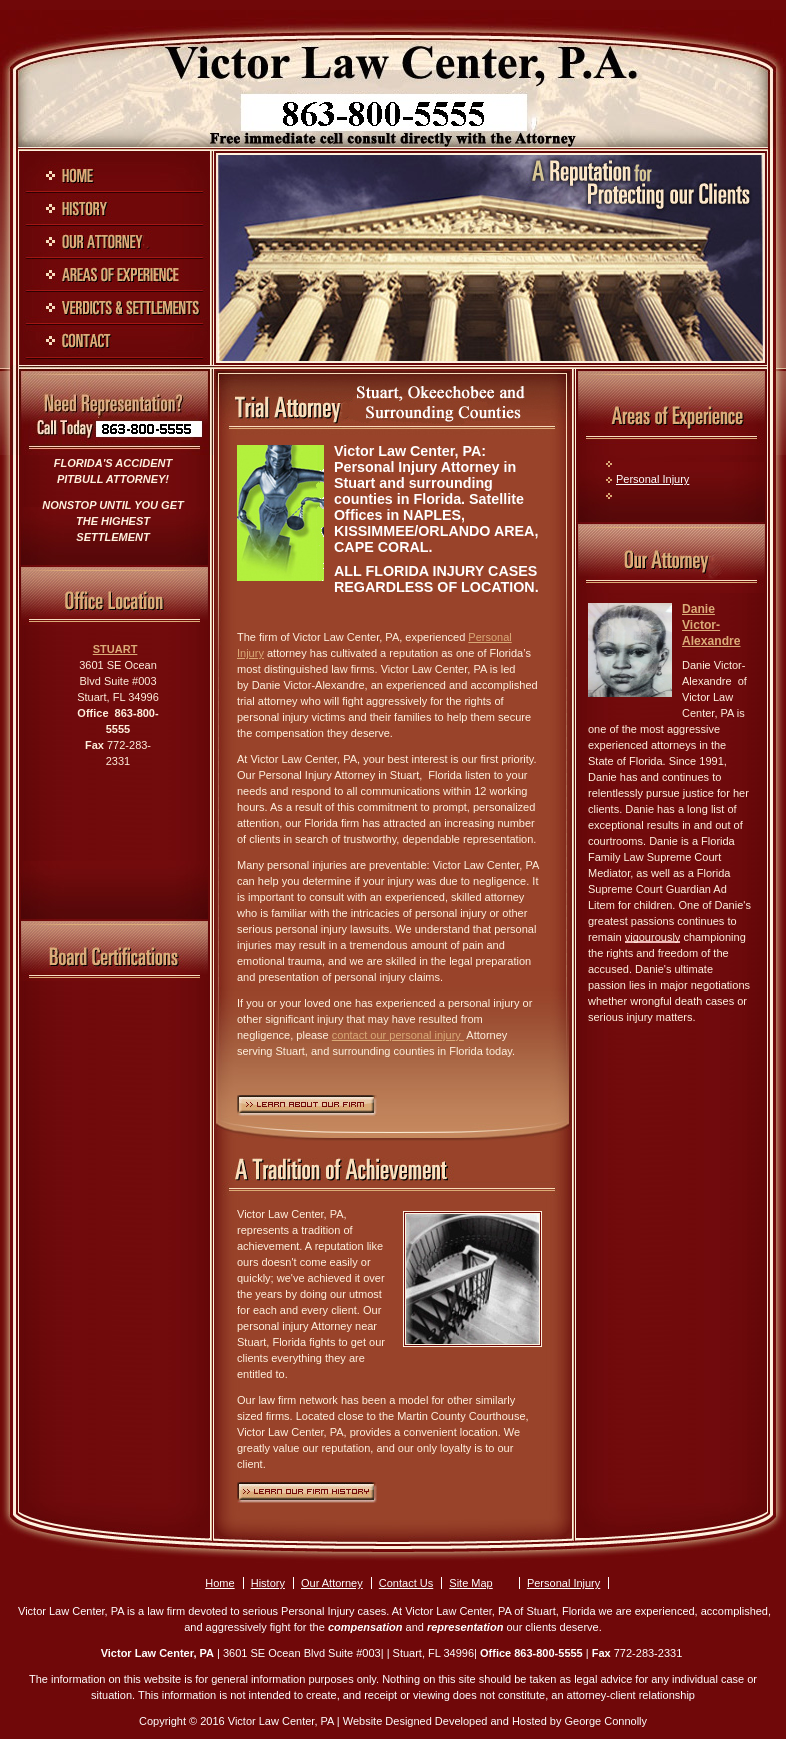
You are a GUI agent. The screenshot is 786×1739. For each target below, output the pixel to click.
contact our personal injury (398, 1035)
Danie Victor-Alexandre (711, 625)
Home (219, 1583)
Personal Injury (652, 479)
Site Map (470, 1583)
